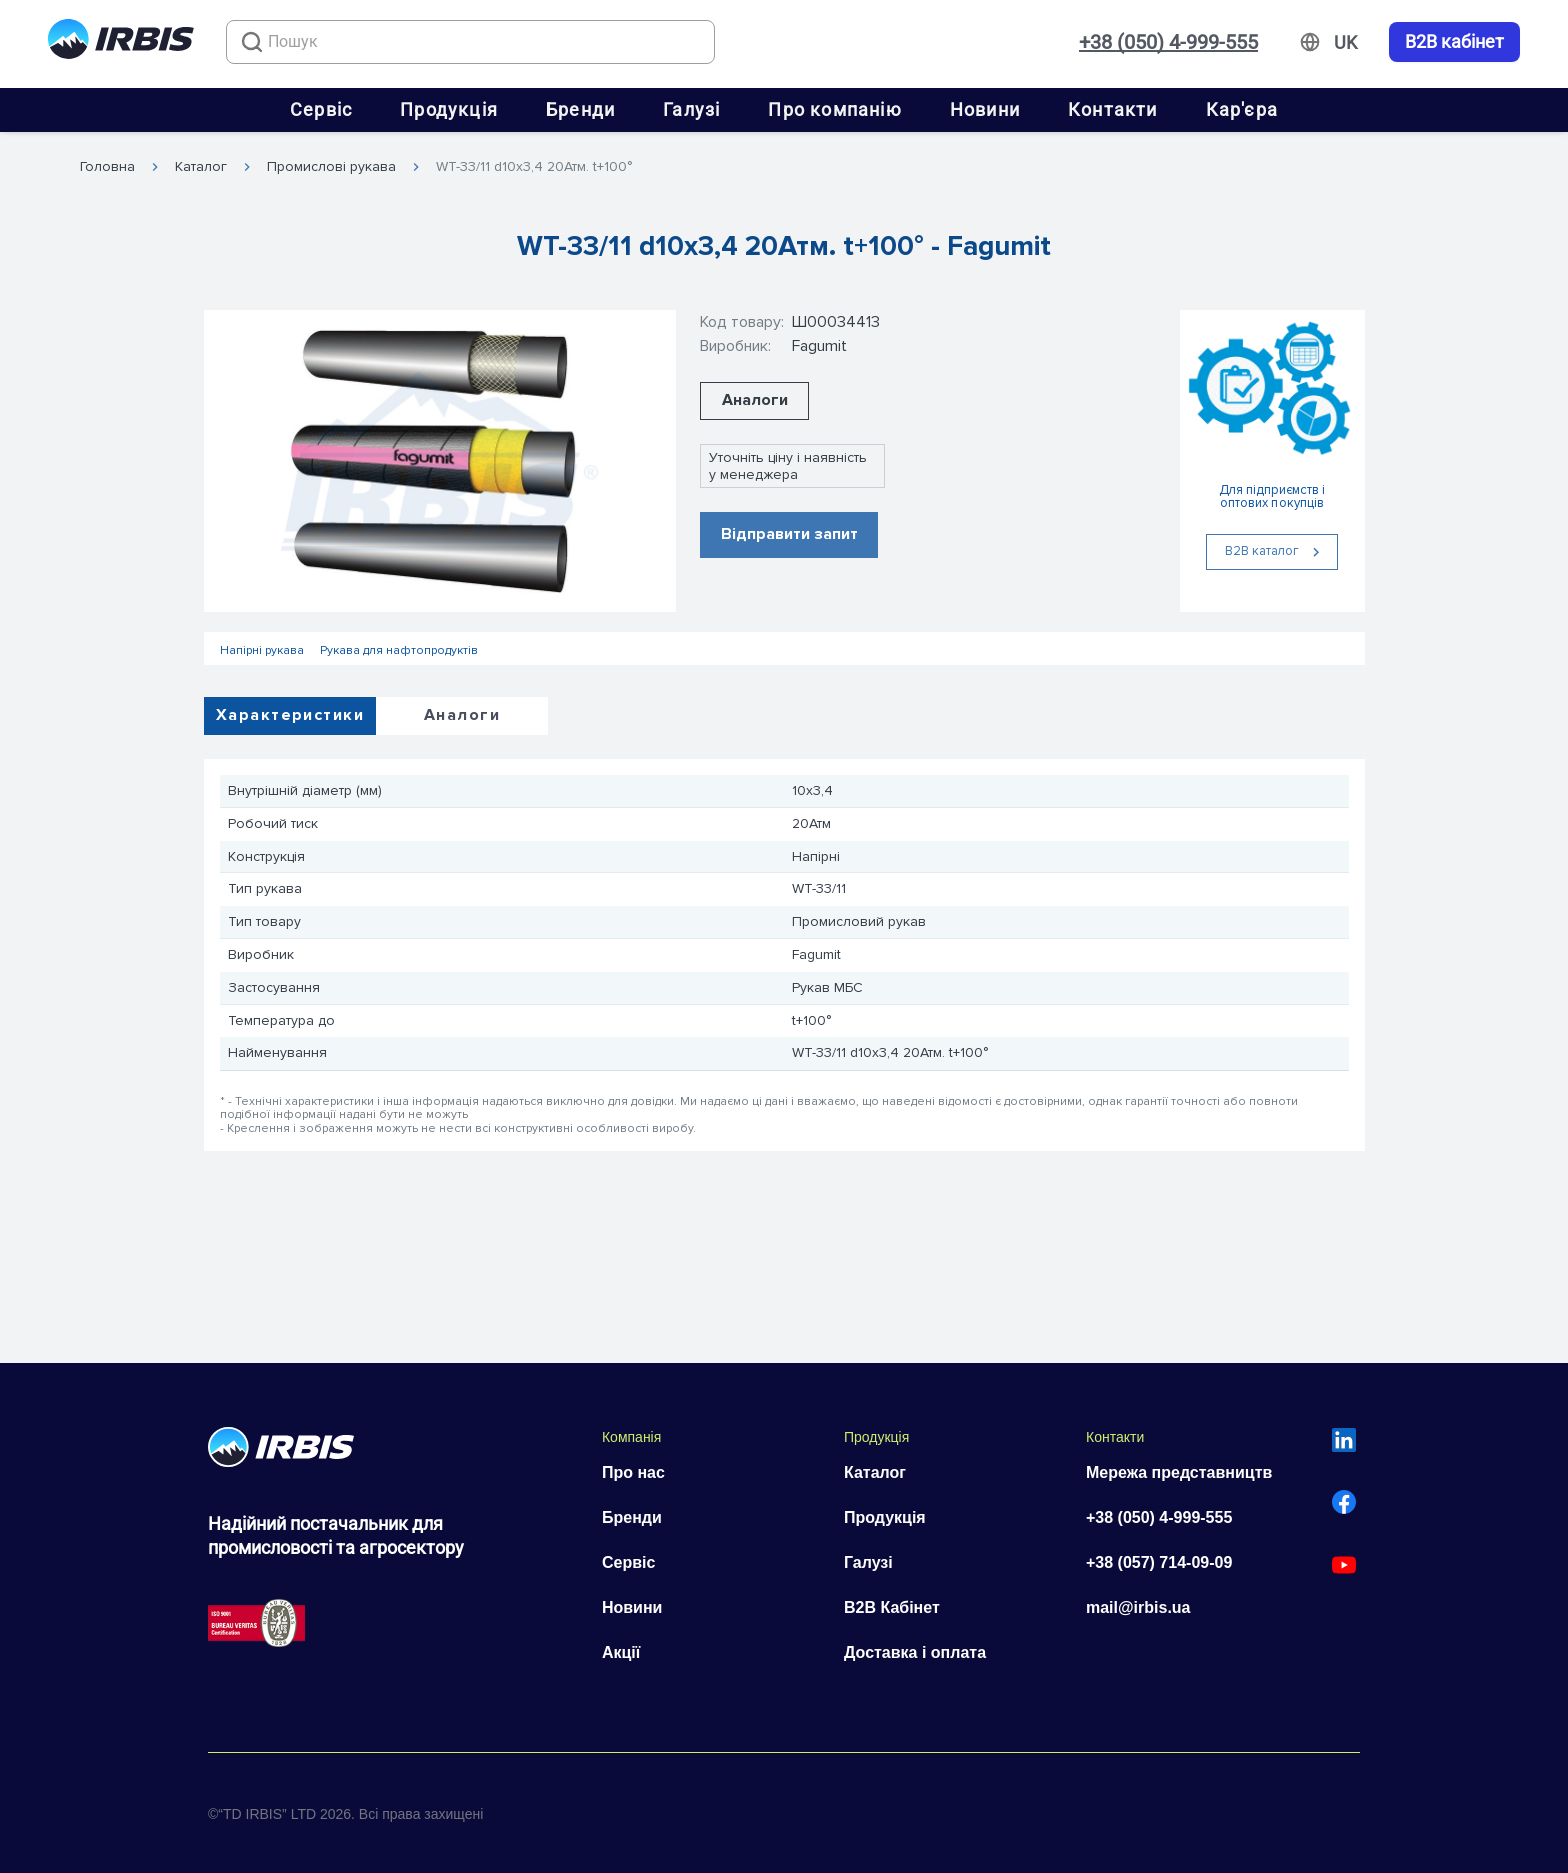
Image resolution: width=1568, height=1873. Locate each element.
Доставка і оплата (915, 1652)
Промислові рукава (331, 167)
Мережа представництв (1179, 1472)
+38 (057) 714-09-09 (1159, 1562)
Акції (621, 1652)
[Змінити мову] (1345, 43)
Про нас (633, 1472)
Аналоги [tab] (462, 715)
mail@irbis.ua (1138, 1607)
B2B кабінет (1454, 42)
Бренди (580, 109)
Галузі (691, 109)
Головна (107, 167)
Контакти (1113, 109)
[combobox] (470, 42)
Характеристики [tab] (290, 715)
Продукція (449, 109)
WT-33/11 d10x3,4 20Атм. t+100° (534, 167)
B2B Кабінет (892, 1607)
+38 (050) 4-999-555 (1168, 42)
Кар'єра (1242, 109)
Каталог (201, 167)
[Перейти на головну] (121, 42)
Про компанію (834, 109)
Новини (985, 109)
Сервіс (321, 109)
